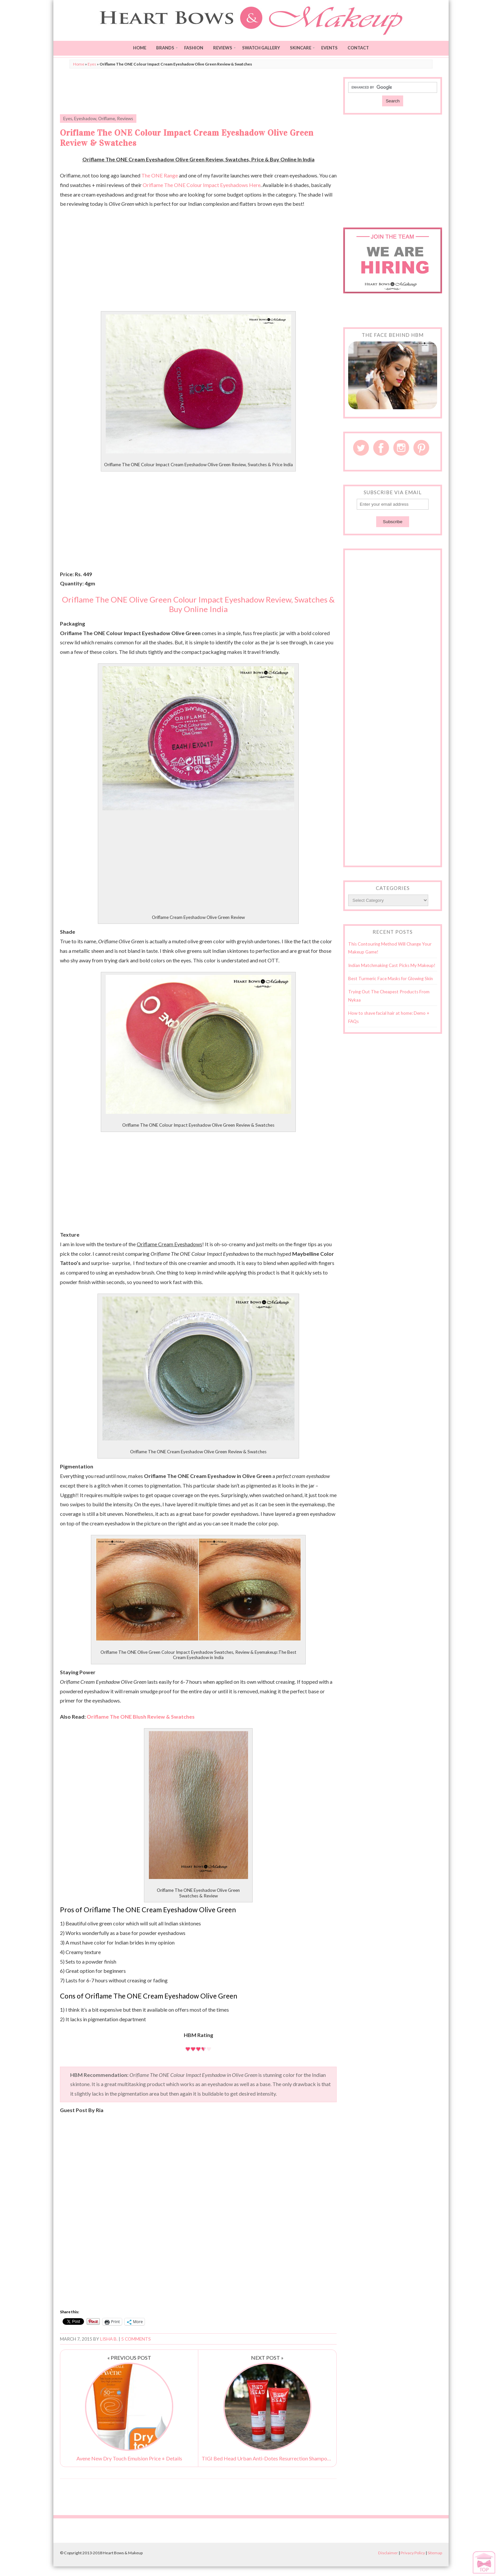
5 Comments (136, 2339)
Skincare (300, 47)
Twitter (361, 448)
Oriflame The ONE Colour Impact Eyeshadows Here (202, 185)
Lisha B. (109, 2339)
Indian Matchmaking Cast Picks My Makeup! (391, 965)
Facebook (381, 448)
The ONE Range (159, 175)
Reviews (222, 47)
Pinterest (421, 448)
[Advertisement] (198, 92)
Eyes (92, 64)
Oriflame (106, 118)
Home (139, 47)
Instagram (401, 448)
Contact (358, 47)
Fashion (193, 47)
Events (329, 47)
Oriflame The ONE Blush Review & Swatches (140, 1716)
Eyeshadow (85, 118)
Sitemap (435, 2552)
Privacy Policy (413, 2552)
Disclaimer (388, 2552)
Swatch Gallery (261, 47)
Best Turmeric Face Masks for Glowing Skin (390, 978)
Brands (165, 47)
